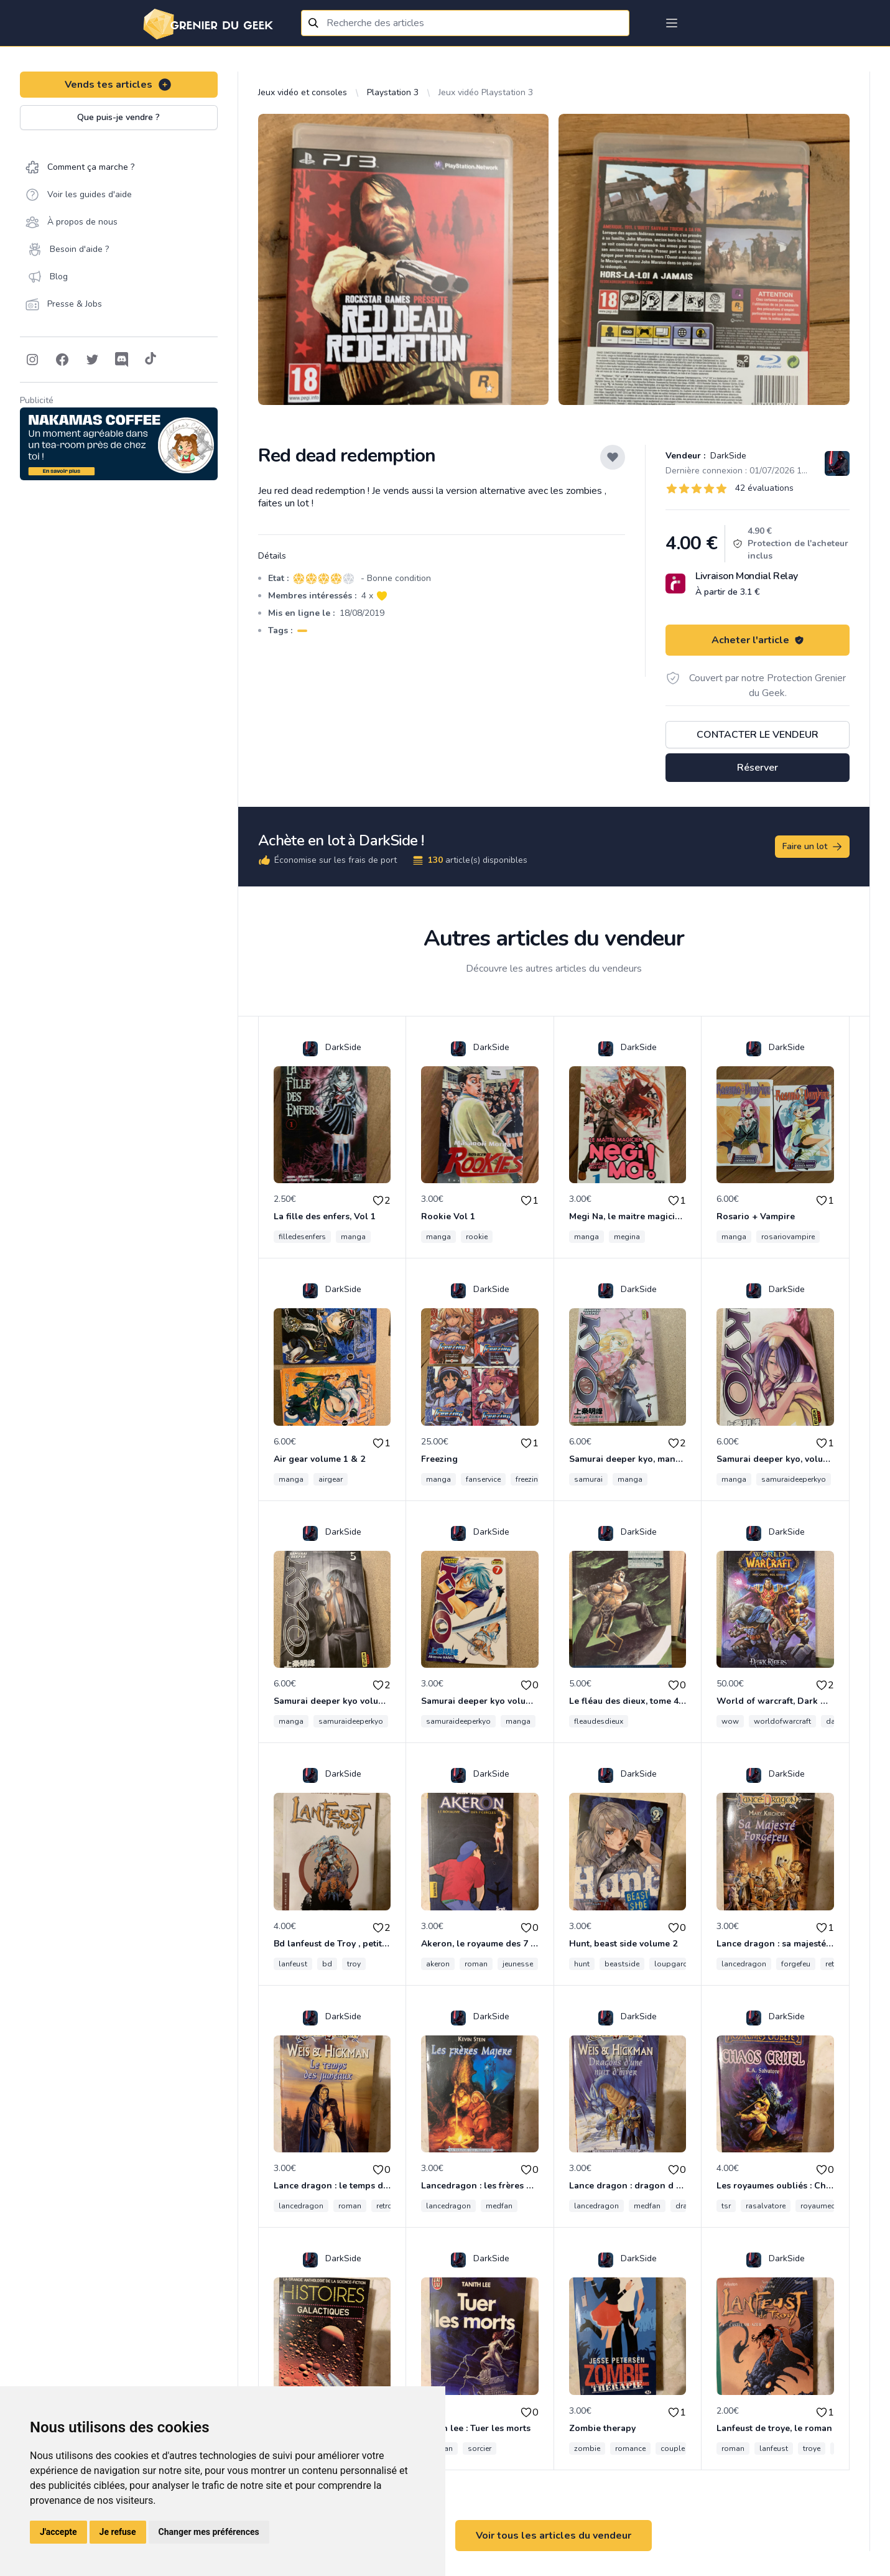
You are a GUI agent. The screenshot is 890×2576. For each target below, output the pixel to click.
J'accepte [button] (58, 2532)
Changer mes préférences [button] (209, 2532)
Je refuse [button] (118, 2532)
